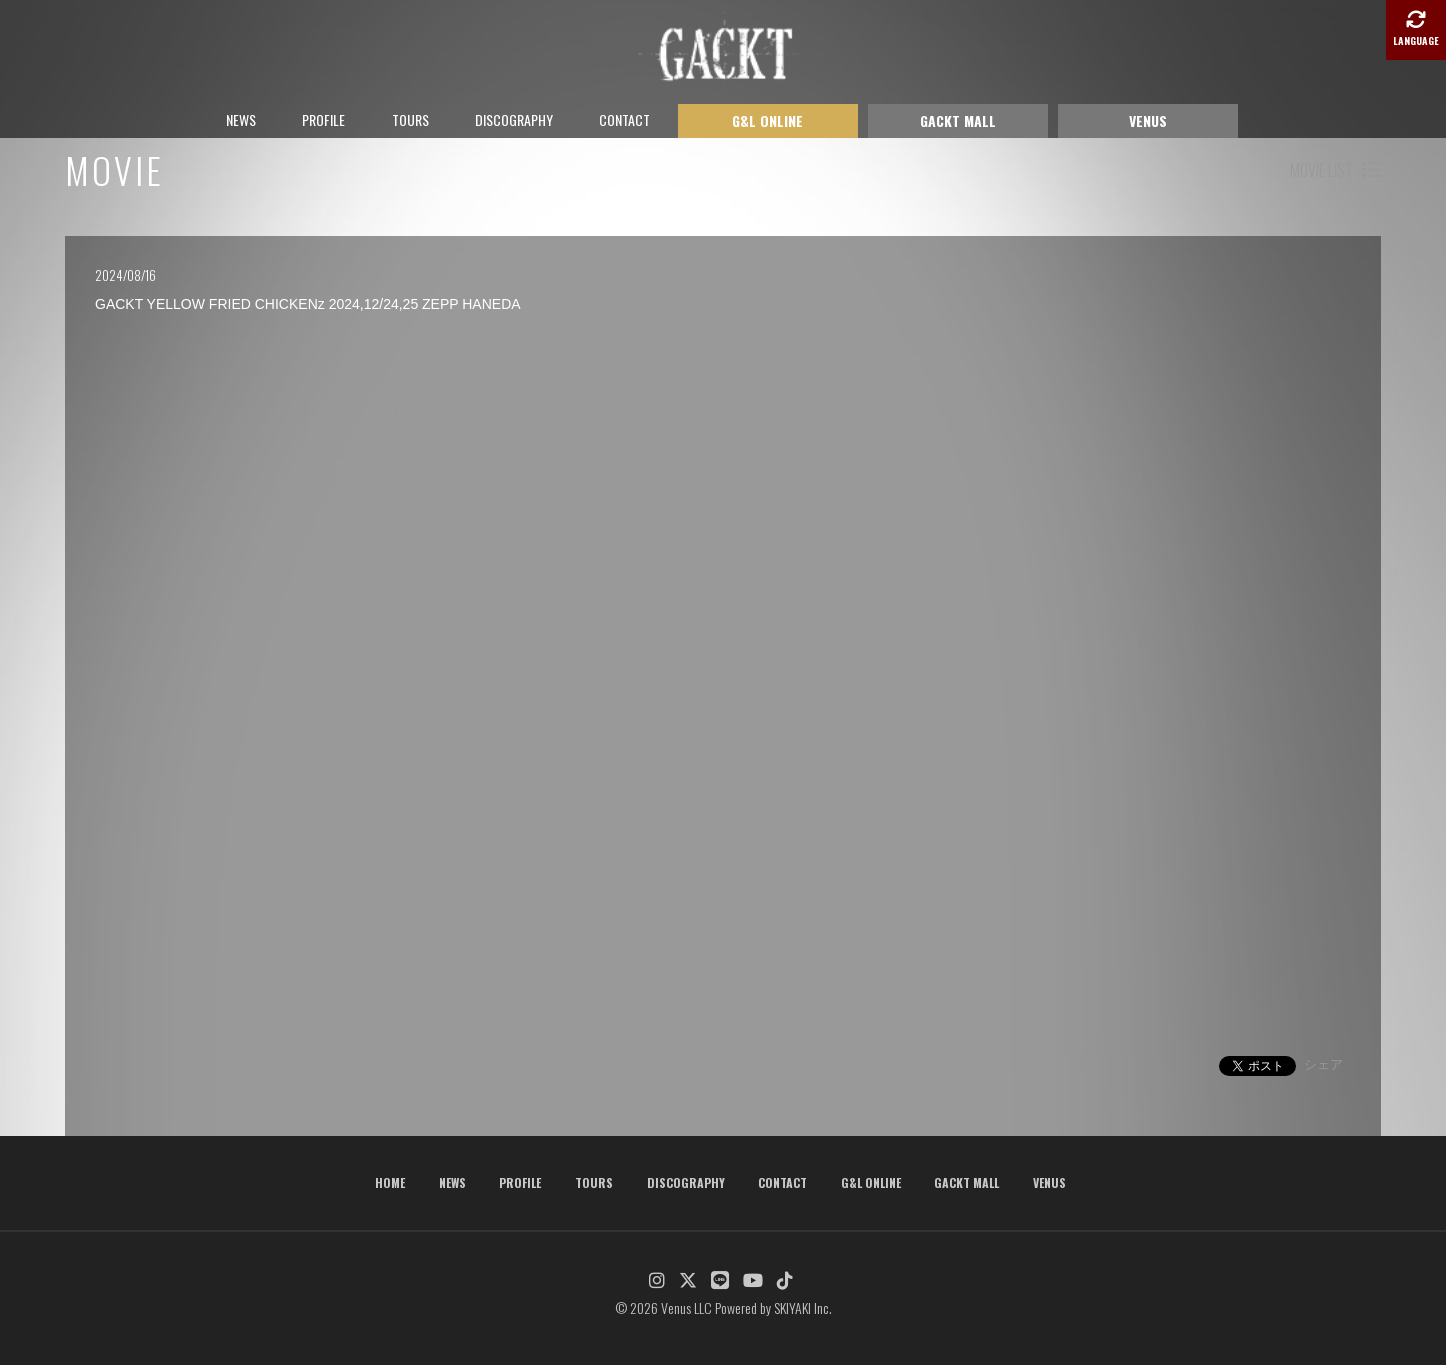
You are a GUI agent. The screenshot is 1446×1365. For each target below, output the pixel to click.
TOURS (410, 119)
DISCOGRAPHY (514, 119)
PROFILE (323, 119)
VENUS (1148, 120)
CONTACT (624, 119)
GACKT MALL (958, 120)
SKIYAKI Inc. (803, 1307)
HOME (390, 1182)
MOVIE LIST (1335, 170)
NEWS (241, 119)
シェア (1323, 1064)
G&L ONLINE (767, 120)
